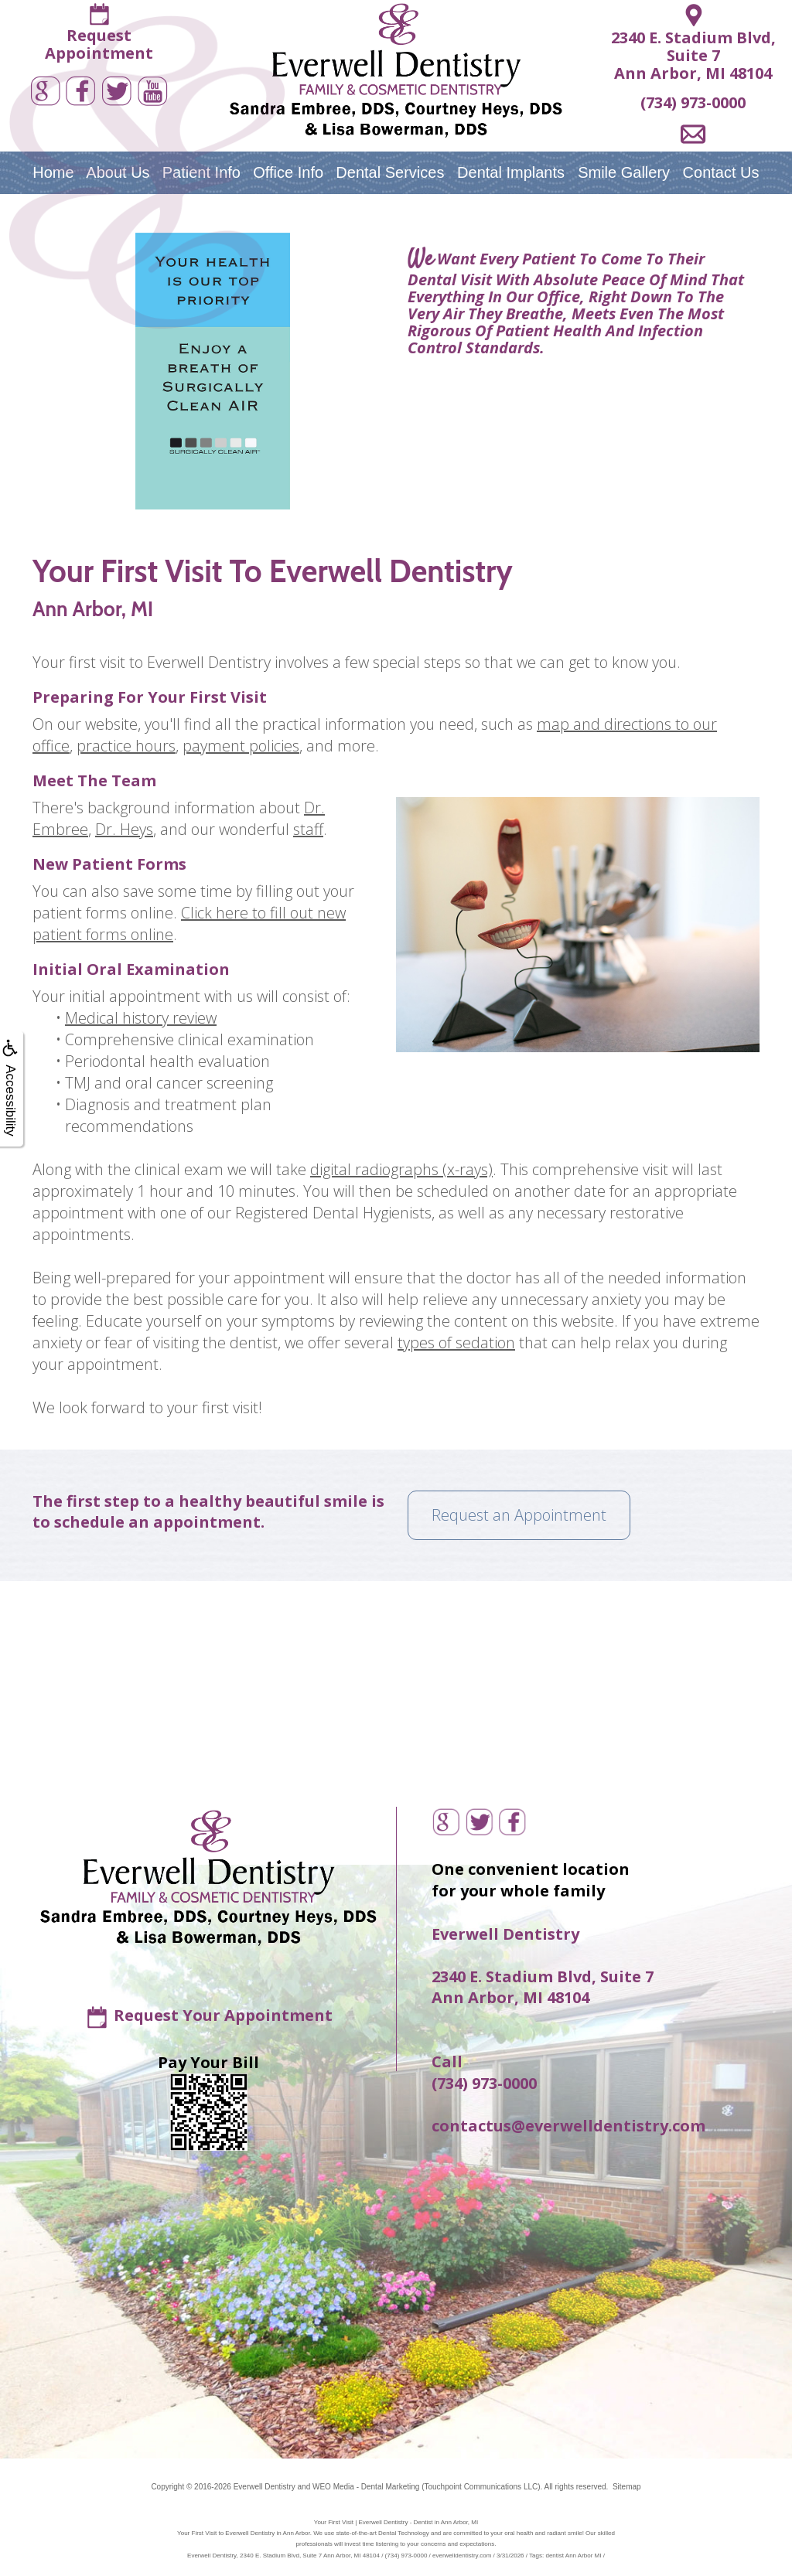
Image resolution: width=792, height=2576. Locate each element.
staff (308, 829)
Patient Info (201, 172)
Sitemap (627, 2486)
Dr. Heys (124, 829)
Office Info (288, 172)
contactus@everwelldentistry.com (568, 2125)
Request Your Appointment (223, 2015)
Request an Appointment (519, 1514)
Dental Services (390, 172)
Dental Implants (511, 172)
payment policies (241, 745)
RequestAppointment (99, 44)
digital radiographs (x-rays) (401, 1169)
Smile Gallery (624, 172)
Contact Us (721, 172)
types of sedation (456, 1342)
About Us (117, 172)
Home (52, 172)
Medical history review (141, 1017)
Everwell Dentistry (264, 2486)
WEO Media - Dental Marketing (365, 2486)
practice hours (126, 745)
